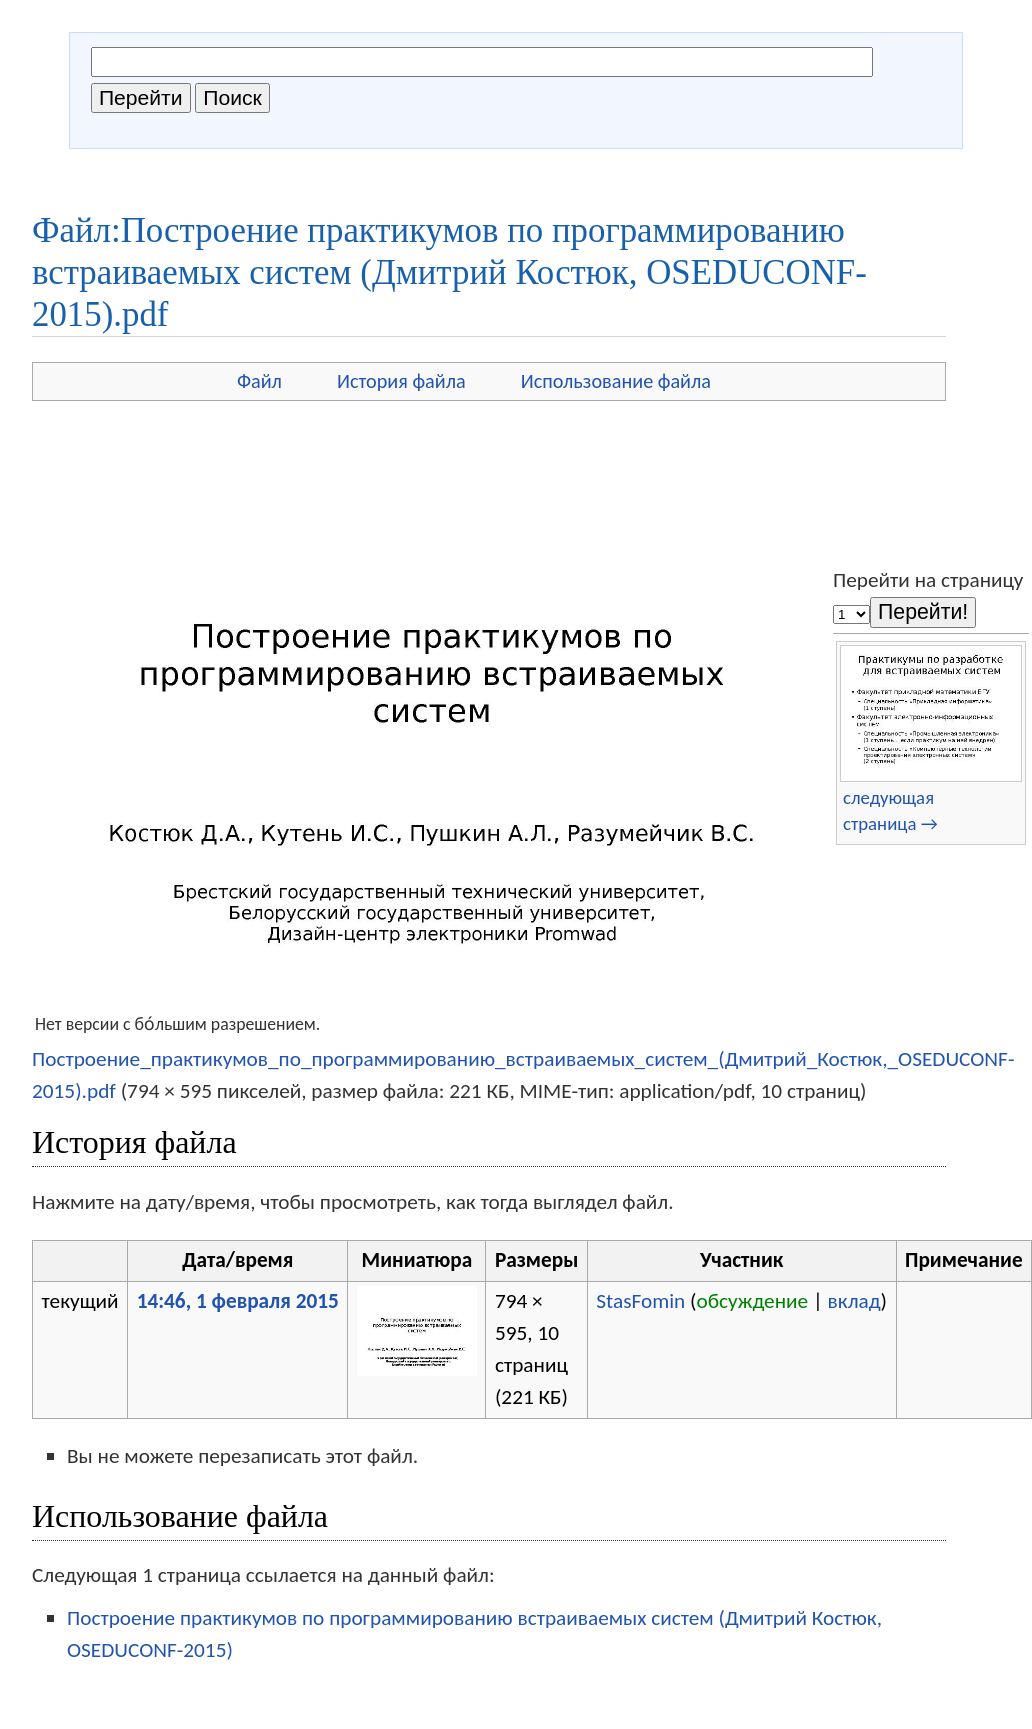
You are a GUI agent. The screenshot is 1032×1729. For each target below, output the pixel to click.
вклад (854, 1301)
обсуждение (753, 1301)
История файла (401, 381)
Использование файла (616, 381)
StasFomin (640, 1301)
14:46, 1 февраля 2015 (238, 1301)
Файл (259, 381)
